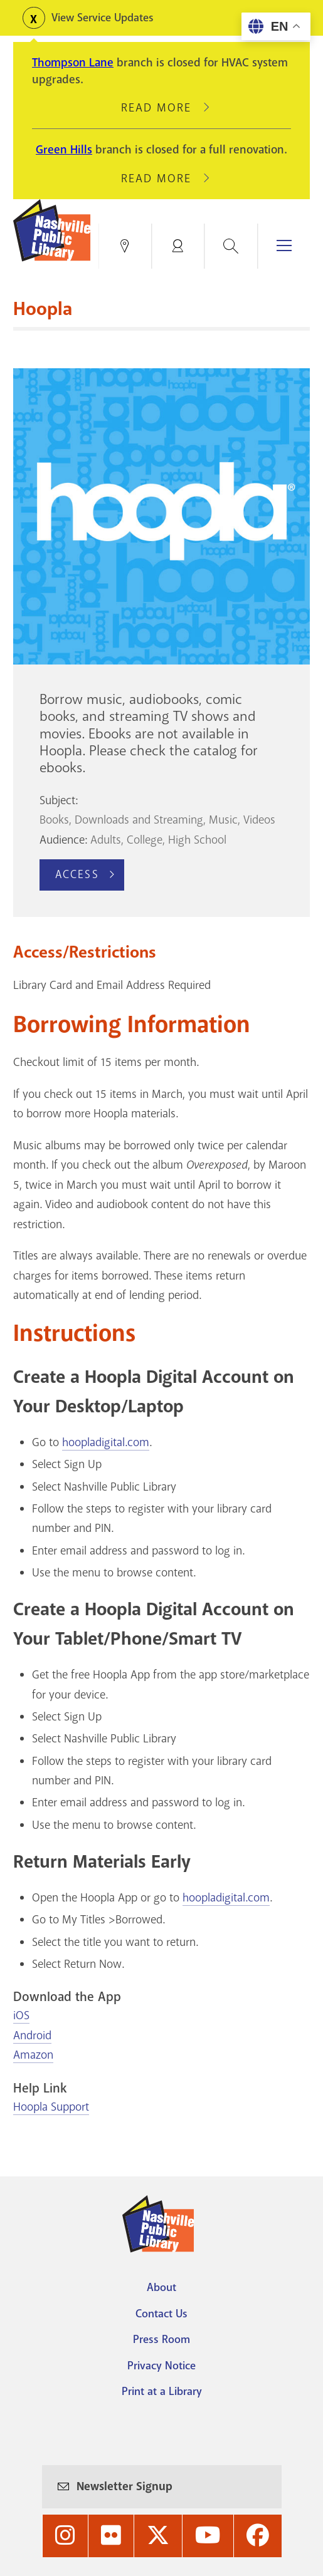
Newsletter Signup (124, 2486)
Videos (259, 819)
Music (223, 819)
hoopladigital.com (105, 1442)
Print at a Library (162, 2391)
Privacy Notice (161, 2365)
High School (197, 839)
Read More (162, 107)
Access (77, 874)
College (144, 839)
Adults (105, 839)
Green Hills (64, 149)
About (161, 2287)
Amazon (33, 2054)
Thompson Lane (73, 62)
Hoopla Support (51, 2106)
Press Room (161, 2339)
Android (32, 2035)
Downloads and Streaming (139, 819)
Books (54, 819)
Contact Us (161, 2313)
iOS (21, 2015)
